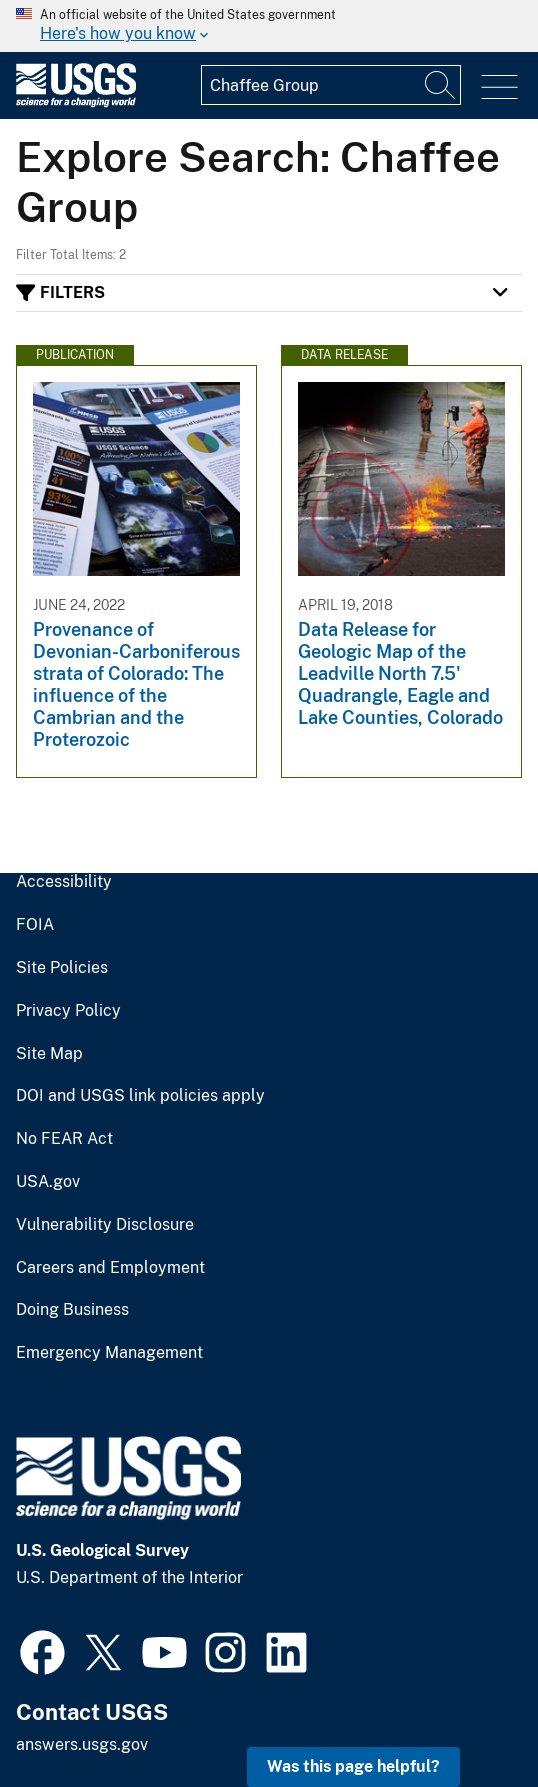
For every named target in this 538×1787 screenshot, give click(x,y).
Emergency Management (109, 1353)
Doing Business (72, 1310)
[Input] (331, 85)
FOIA (35, 925)
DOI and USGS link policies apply (140, 1096)
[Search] (441, 85)
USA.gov (48, 1182)
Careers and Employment (110, 1268)
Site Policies (62, 968)
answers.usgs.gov (82, 1744)
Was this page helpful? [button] (353, 1766)
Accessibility (64, 882)
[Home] (76, 102)
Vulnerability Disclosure (105, 1225)
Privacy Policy (68, 1011)
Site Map (49, 1054)
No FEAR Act (64, 1139)
